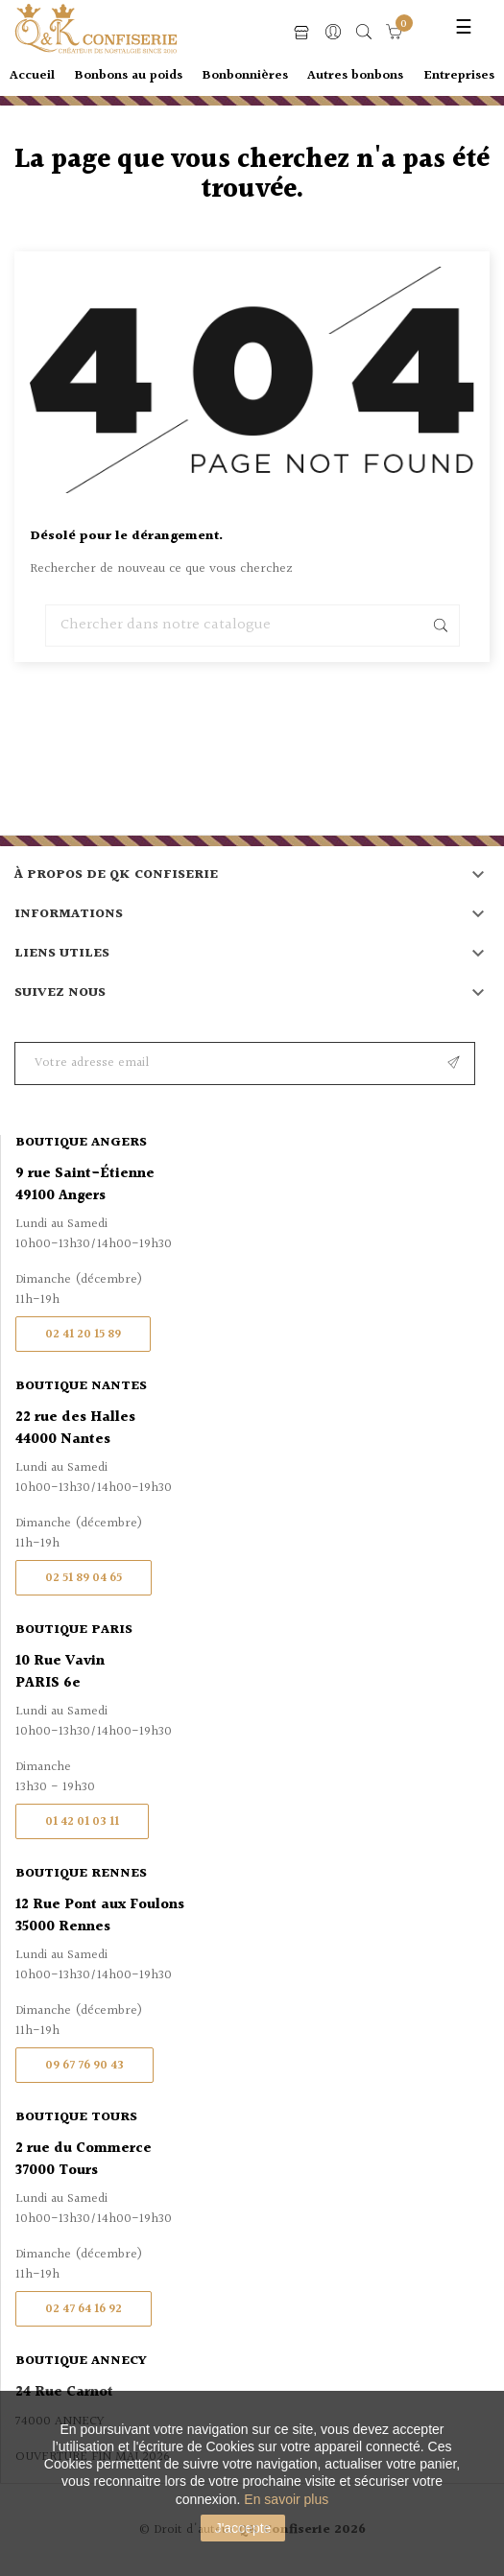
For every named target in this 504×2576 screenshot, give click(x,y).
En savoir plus (286, 2499)
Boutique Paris (73, 1630)
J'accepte (243, 2528)
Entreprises (458, 75)
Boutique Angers (81, 1142)
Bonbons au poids (128, 75)
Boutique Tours (76, 2117)
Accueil (32, 75)
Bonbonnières (245, 75)
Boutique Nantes (81, 1386)
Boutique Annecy (81, 2361)
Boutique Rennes (81, 1873)
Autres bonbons (355, 75)
